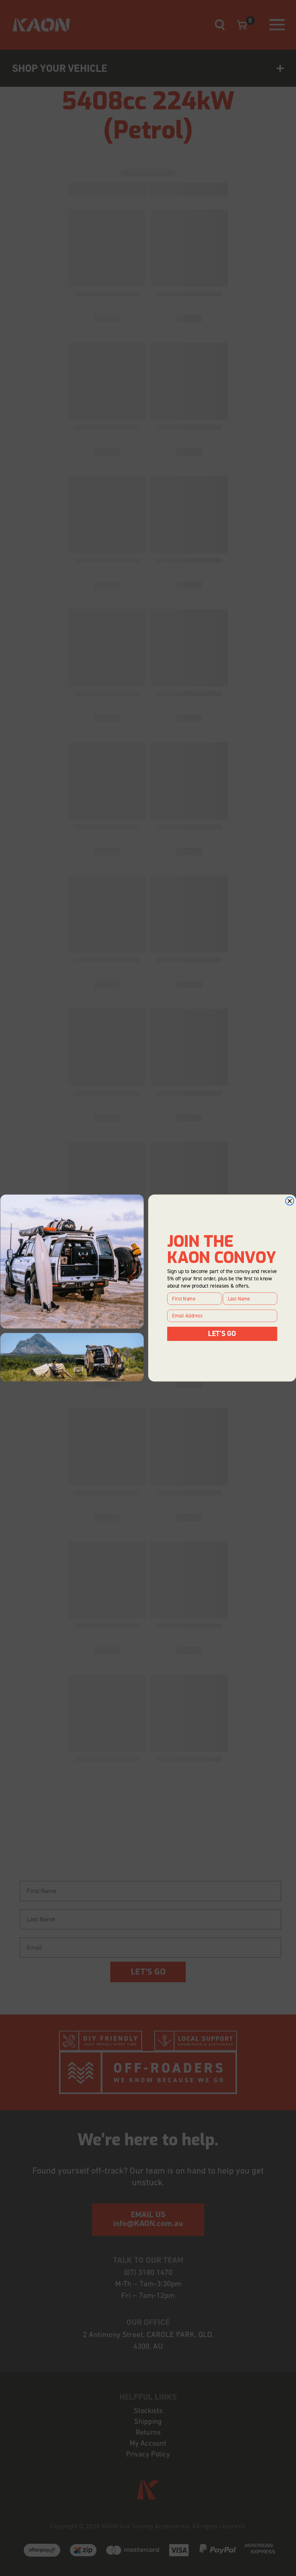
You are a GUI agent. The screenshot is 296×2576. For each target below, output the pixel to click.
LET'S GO (222, 1333)
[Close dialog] (290, 1201)
